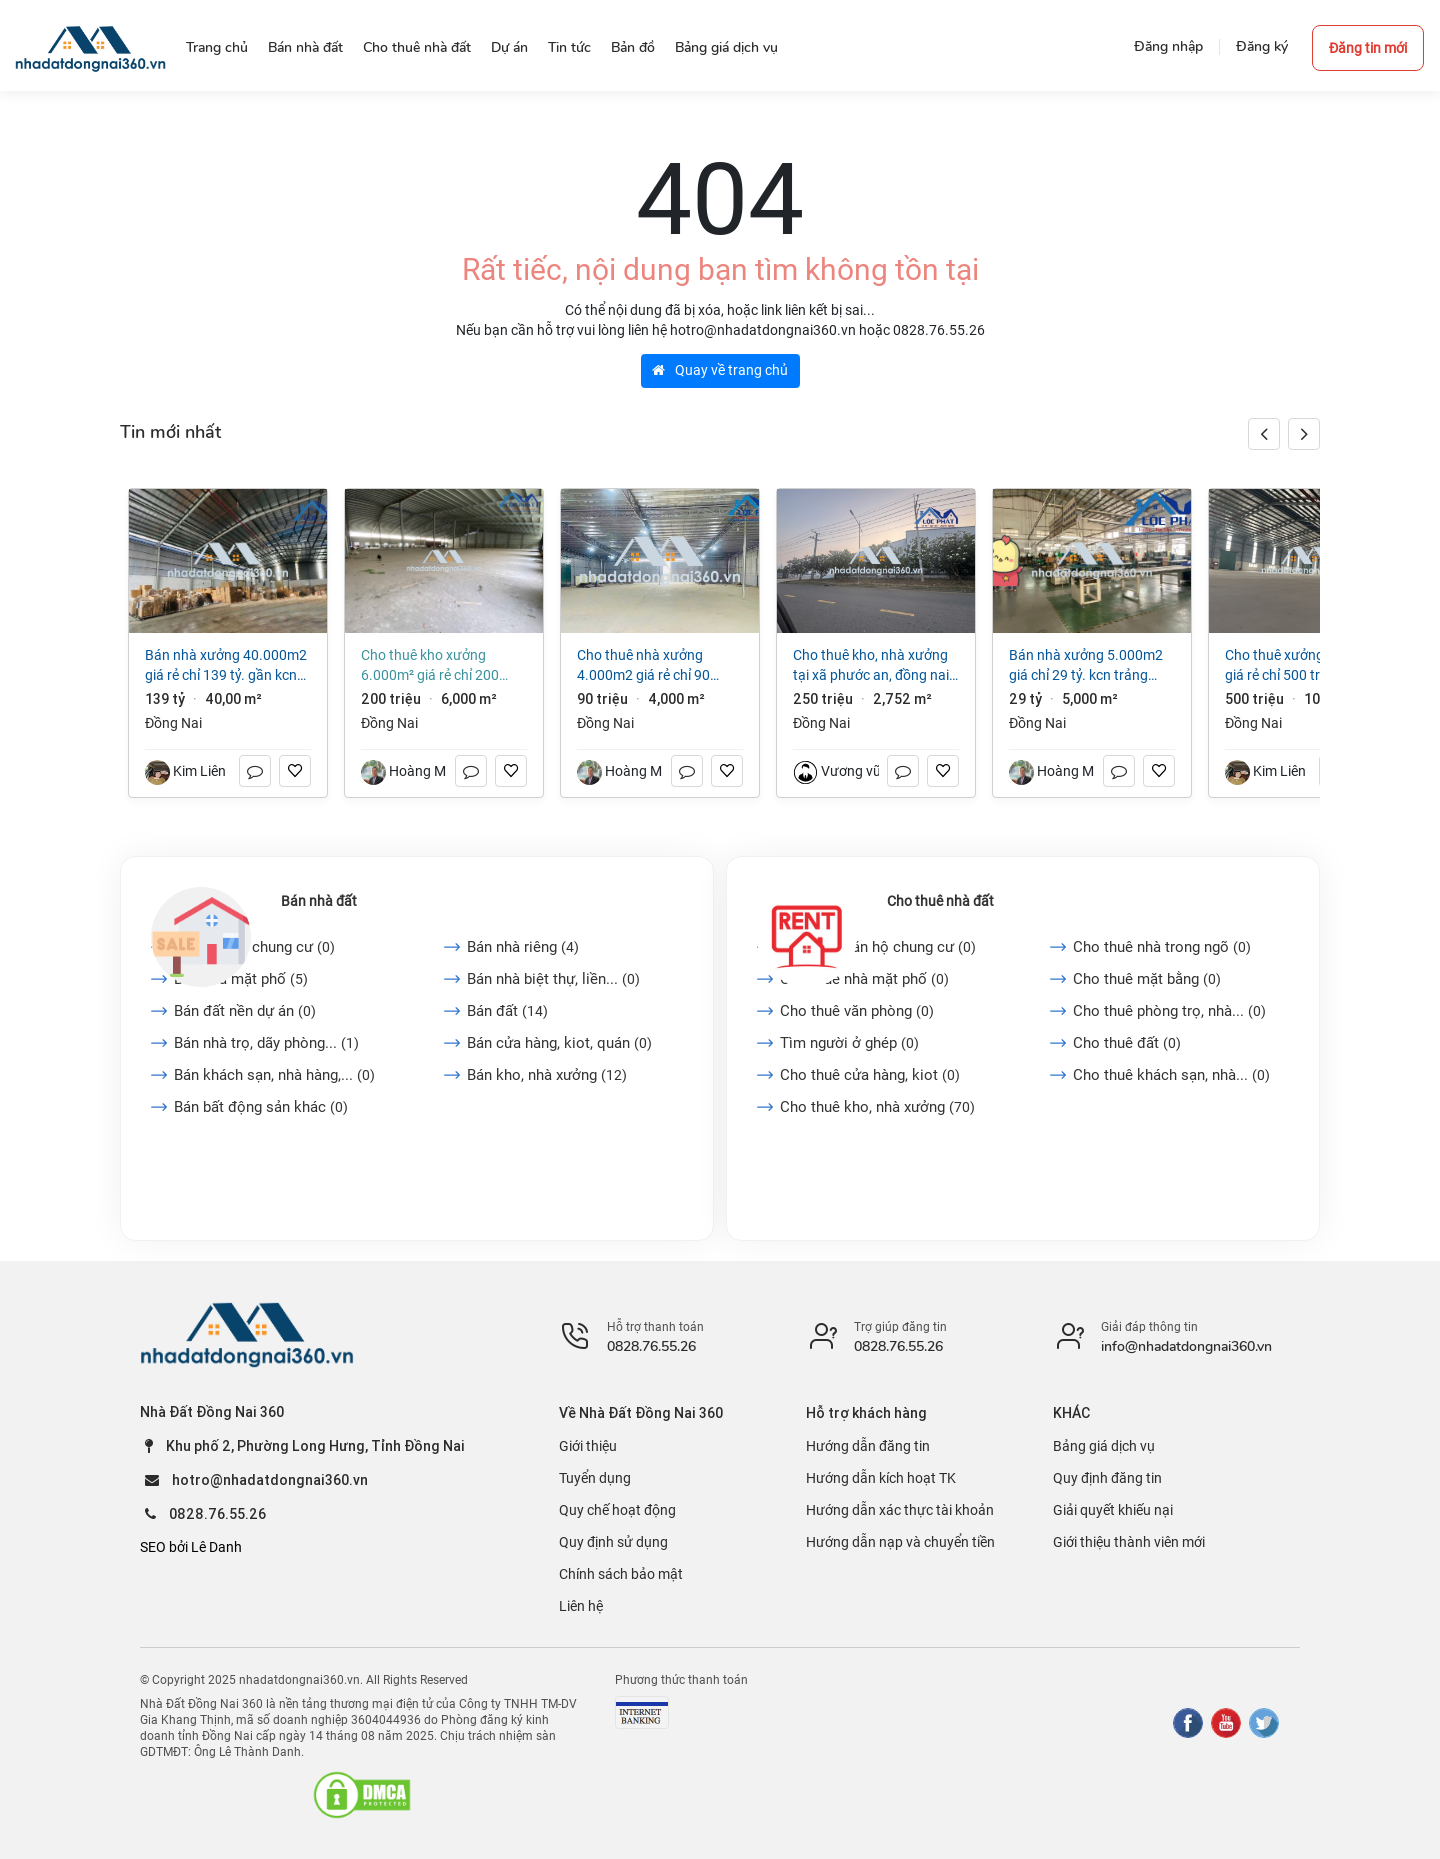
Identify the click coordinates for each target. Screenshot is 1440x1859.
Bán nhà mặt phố (241, 979)
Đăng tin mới (1368, 48)
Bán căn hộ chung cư (254, 947)
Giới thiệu (588, 1446)
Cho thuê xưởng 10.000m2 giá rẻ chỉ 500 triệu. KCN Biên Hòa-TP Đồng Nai (1308, 666)
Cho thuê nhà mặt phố (864, 979)
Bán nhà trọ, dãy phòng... (266, 1043)
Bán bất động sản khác (261, 1107)
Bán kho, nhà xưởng (547, 1075)
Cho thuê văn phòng (857, 1011)
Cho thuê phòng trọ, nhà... (1169, 1011)
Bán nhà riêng (523, 947)
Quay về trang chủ (720, 370)
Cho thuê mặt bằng (1147, 979)
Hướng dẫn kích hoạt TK (881, 1478)
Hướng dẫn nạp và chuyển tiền (900, 1542)
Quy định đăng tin (1107, 1478)
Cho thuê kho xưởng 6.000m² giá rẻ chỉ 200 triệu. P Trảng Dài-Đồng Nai (441, 666)
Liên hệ (581, 1606)
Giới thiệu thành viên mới (1129, 1542)
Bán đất (507, 1011)
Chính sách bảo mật (621, 1574)
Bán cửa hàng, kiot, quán (559, 1043)
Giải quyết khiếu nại (1113, 1510)
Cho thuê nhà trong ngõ (1162, 947)
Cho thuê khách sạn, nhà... (1171, 1075)
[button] (1304, 434)
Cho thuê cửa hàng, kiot (870, 1075)
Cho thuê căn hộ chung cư (878, 947)
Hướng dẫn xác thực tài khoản (900, 1510)
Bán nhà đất (319, 901)
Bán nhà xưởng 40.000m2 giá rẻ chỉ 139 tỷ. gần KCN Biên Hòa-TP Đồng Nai (226, 666)
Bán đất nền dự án (245, 1011)
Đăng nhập (1168, 46)
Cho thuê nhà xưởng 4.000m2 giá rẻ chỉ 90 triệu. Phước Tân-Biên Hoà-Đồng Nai (657, 666)
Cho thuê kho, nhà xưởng (877, 1107)
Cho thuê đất (1127, 1043)
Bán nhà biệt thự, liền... (553, 979)
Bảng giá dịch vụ (1104, 1446)
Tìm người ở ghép (849, 1043)
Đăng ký (1262, 46)
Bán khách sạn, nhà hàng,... (274, 1075)
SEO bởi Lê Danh (191, 1547)
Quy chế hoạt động (617, 1510)
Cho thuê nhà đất (940, 901)
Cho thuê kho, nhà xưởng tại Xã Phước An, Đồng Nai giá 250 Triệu (871, 666)
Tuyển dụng (595, 1478)
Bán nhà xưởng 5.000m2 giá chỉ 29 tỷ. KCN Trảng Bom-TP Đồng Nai (1086, 666)
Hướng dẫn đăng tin (868, 1446)
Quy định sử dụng (613, 1542)
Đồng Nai (173, 723)
